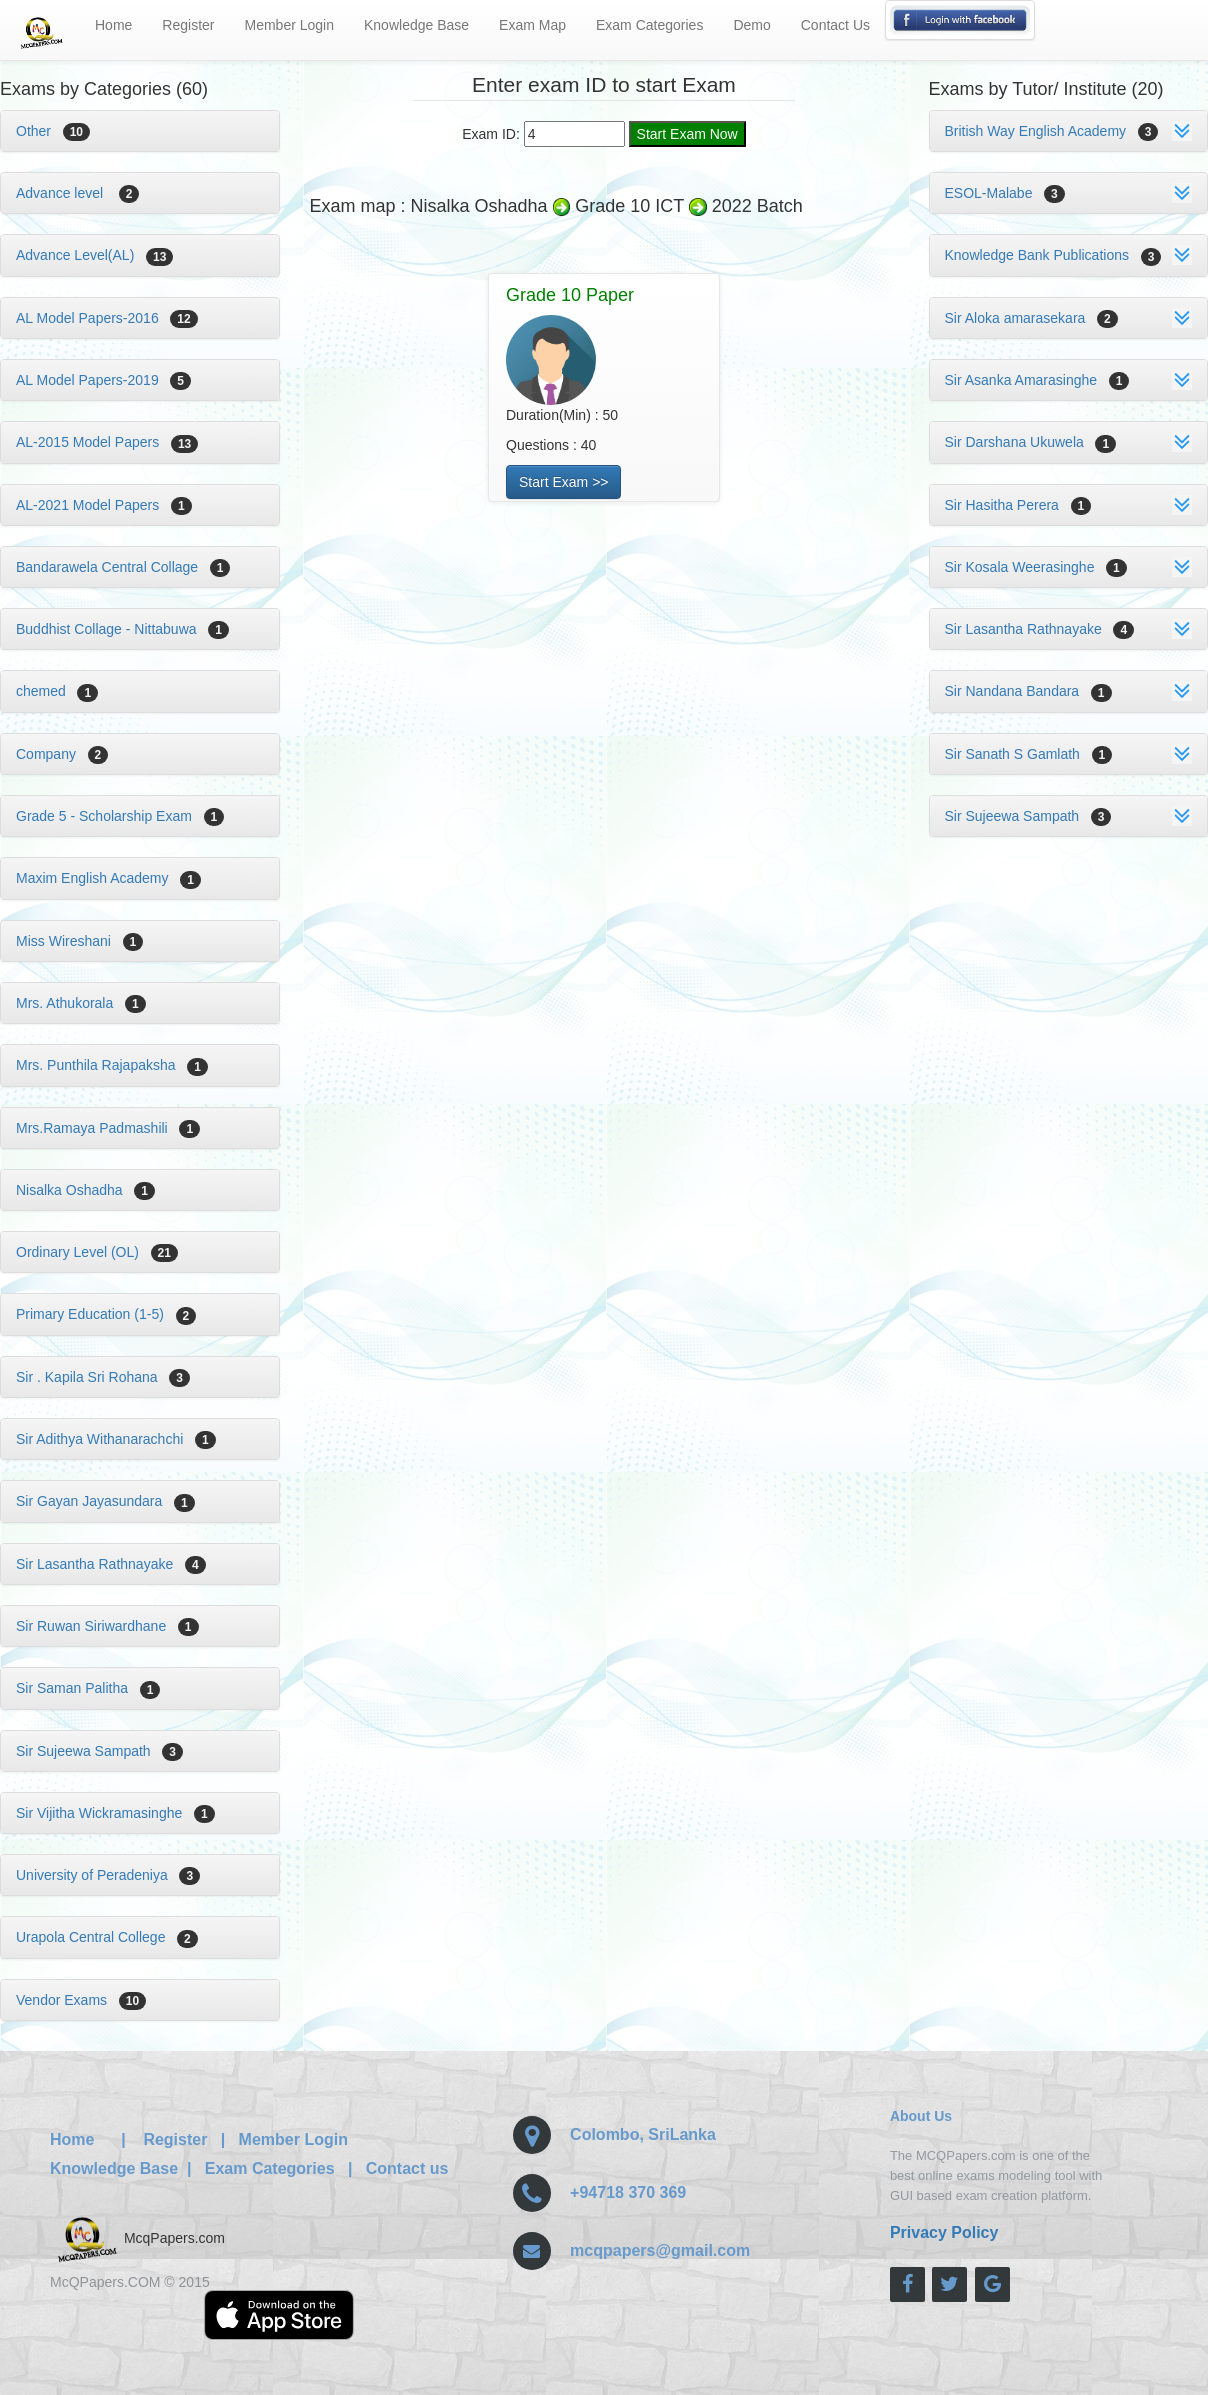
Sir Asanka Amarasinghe (1037, 380)
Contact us (407, 2168)
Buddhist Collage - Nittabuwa (122, 629)
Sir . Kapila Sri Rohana (103, 1377)
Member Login (290, 25)
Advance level (77, 193)
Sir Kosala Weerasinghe (1036, 567)
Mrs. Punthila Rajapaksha (112, 1065)
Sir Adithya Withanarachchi (116, 1439)
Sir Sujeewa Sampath (99, 1751)
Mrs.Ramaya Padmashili (108, 1128)
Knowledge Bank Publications (1053, 255)
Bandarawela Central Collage (123, 567)
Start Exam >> (563, 482)
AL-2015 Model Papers (107, 442)
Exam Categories (649, 25)
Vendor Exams (81, 2000)
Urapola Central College (107, 1937)
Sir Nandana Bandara (1028, 691)
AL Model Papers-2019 (103, 380)
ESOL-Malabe (1005, 193)
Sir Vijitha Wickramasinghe (115, 1813)
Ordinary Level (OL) (97, 1252)
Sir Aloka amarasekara (1031, 318)
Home (113, 25)
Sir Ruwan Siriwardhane (107, 1626)
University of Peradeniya (108, 1875)
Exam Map (532, 25)
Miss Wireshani (79, 941)
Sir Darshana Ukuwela (1031, 442)
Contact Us (835, 25)
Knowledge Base (416, 25)
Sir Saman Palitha (88, 1688)
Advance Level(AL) (94, 255)
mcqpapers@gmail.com (660, 2250)
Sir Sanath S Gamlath (1029, 754)
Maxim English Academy (108, 878)
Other (53, 131)
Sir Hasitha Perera (1018, 505)
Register (188, 25)
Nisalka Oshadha (85, 1190)
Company (62, 754)
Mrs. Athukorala (81, 1003)
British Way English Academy (1052, 131)
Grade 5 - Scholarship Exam (120, 816)
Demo (751, 25)
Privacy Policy (944, 2232)
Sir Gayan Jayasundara (105, 1501)
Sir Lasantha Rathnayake (111, 1564)
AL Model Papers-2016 (107, 318)
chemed (57, 691)
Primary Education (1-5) (106, 1314)
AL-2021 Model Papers (104, 505)
